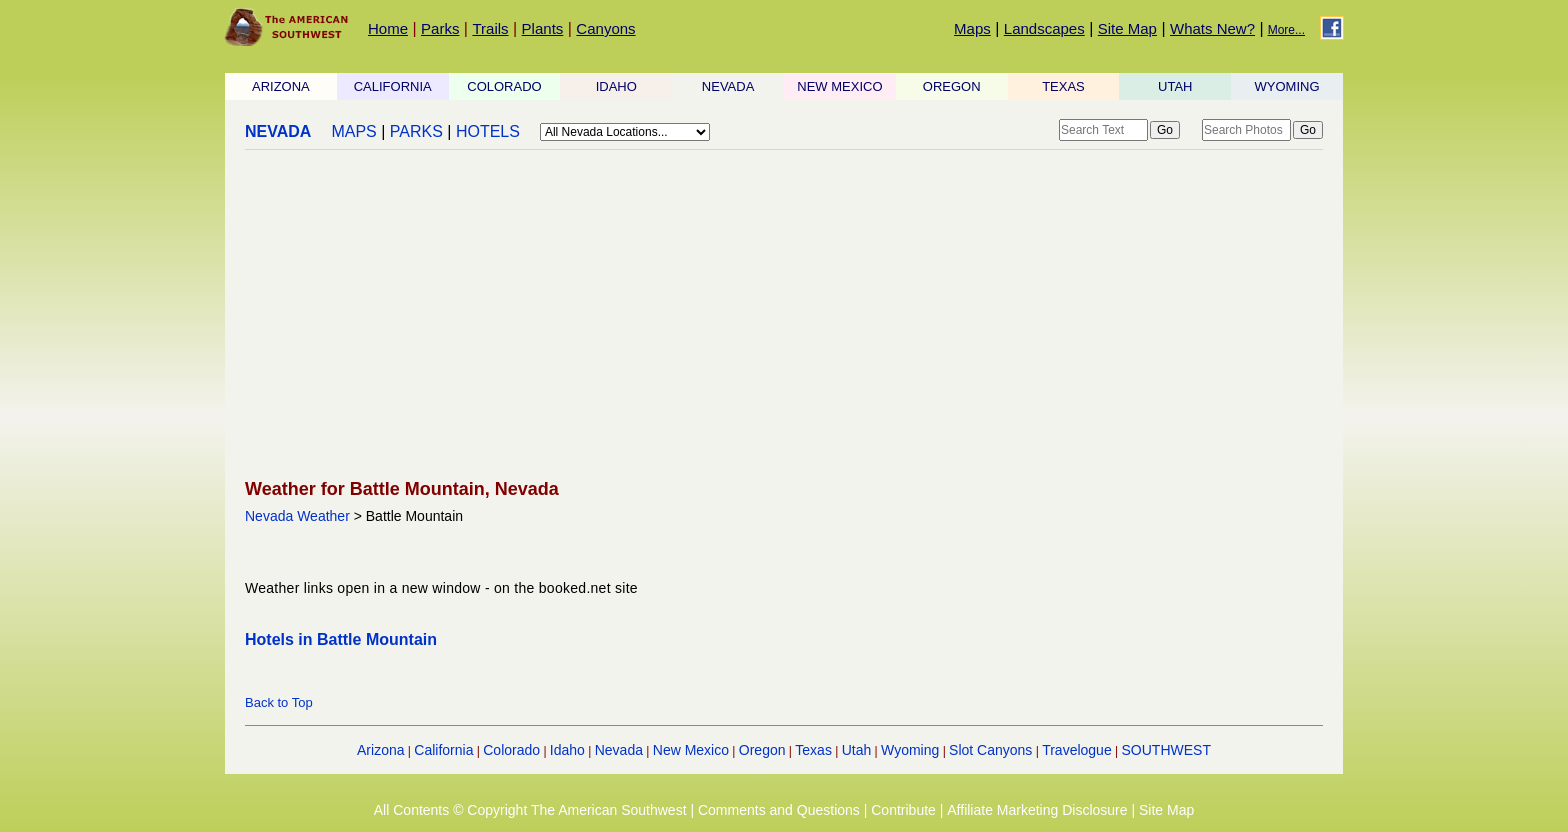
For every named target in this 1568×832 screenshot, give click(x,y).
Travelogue (1077, 750)
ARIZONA (281, 86)
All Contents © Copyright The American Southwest (530, 810)
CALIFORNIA (393, 86)
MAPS (353, 131)
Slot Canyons (990, 750)
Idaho (567, 750)
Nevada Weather (297, 516)
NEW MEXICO (839, 86)
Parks (440, 28)
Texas (813, 750)
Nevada (619, 750)
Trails (490, 28)
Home (388, 28)
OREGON (952, 86)
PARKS (416, 131)
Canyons (605, 28)
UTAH (1175, 86)
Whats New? (1212, 28)
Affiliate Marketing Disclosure (1037, 810)
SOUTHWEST (1166, 750)
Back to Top (279, 702)
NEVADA (728, 86)
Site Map (1127, 28)
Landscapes (1044, 28)
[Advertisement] (784, 316)
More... (1286, 30)
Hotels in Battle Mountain (341, 639)
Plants (543, 28)
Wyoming (910, 750)
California (443, 750)
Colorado (511, 750)
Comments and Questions (779, 810)
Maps (972, 28)
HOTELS (488, 131)
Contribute (903, 810)
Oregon (762, 750)
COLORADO (504, 86)
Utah (857, 750)
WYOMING (1287, 86)
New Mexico (691, 750)
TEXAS (1063, 86)
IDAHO (616, 86)
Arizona (380, 750)
